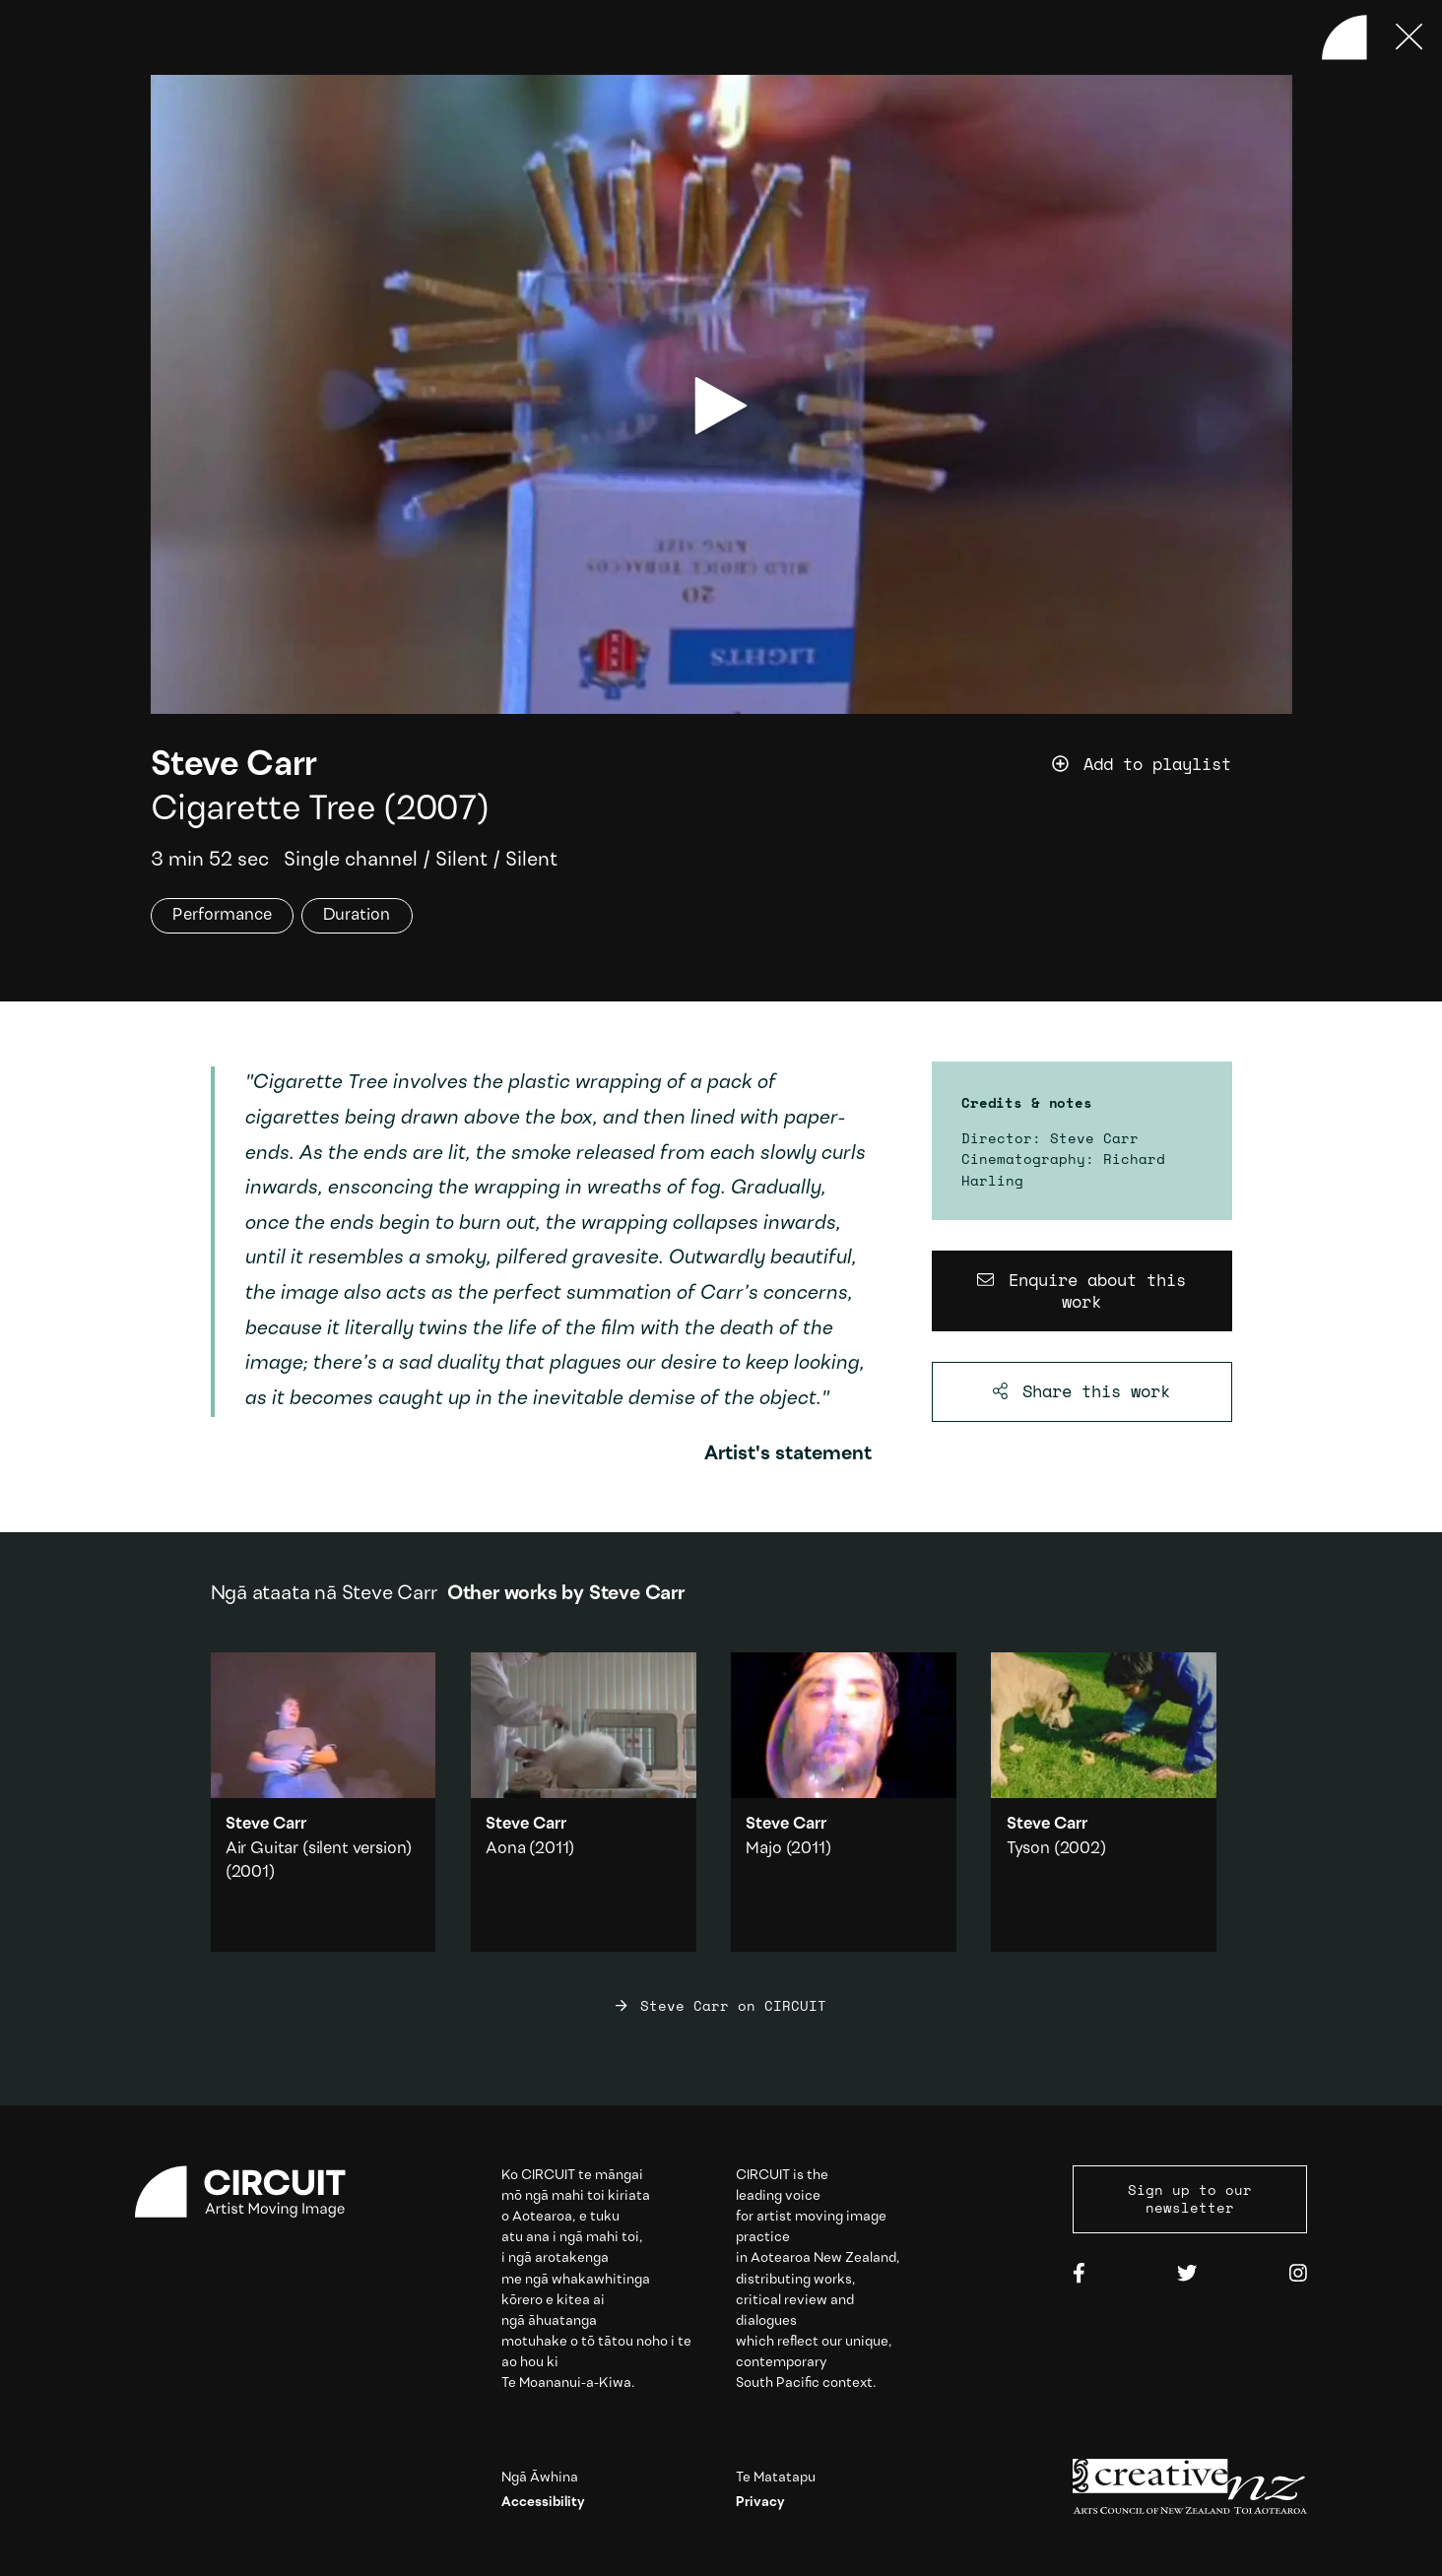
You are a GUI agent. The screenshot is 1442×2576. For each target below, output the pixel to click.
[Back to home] (1344, 37)
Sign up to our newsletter (1190, 2198)
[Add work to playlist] (1172, 764)
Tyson (1028, 1848)
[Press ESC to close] (1409, 37)
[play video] (721, 405)
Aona (505, 1848)
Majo (763, 1848)
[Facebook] (1079, 2274)
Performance (222, 916)
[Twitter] (1187, 2274)
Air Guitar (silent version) (319, 1848)
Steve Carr (234, 766)
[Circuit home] (252, 2192)
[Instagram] (1298, 2274)
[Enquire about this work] (1082, 1291)
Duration (356, 916)
